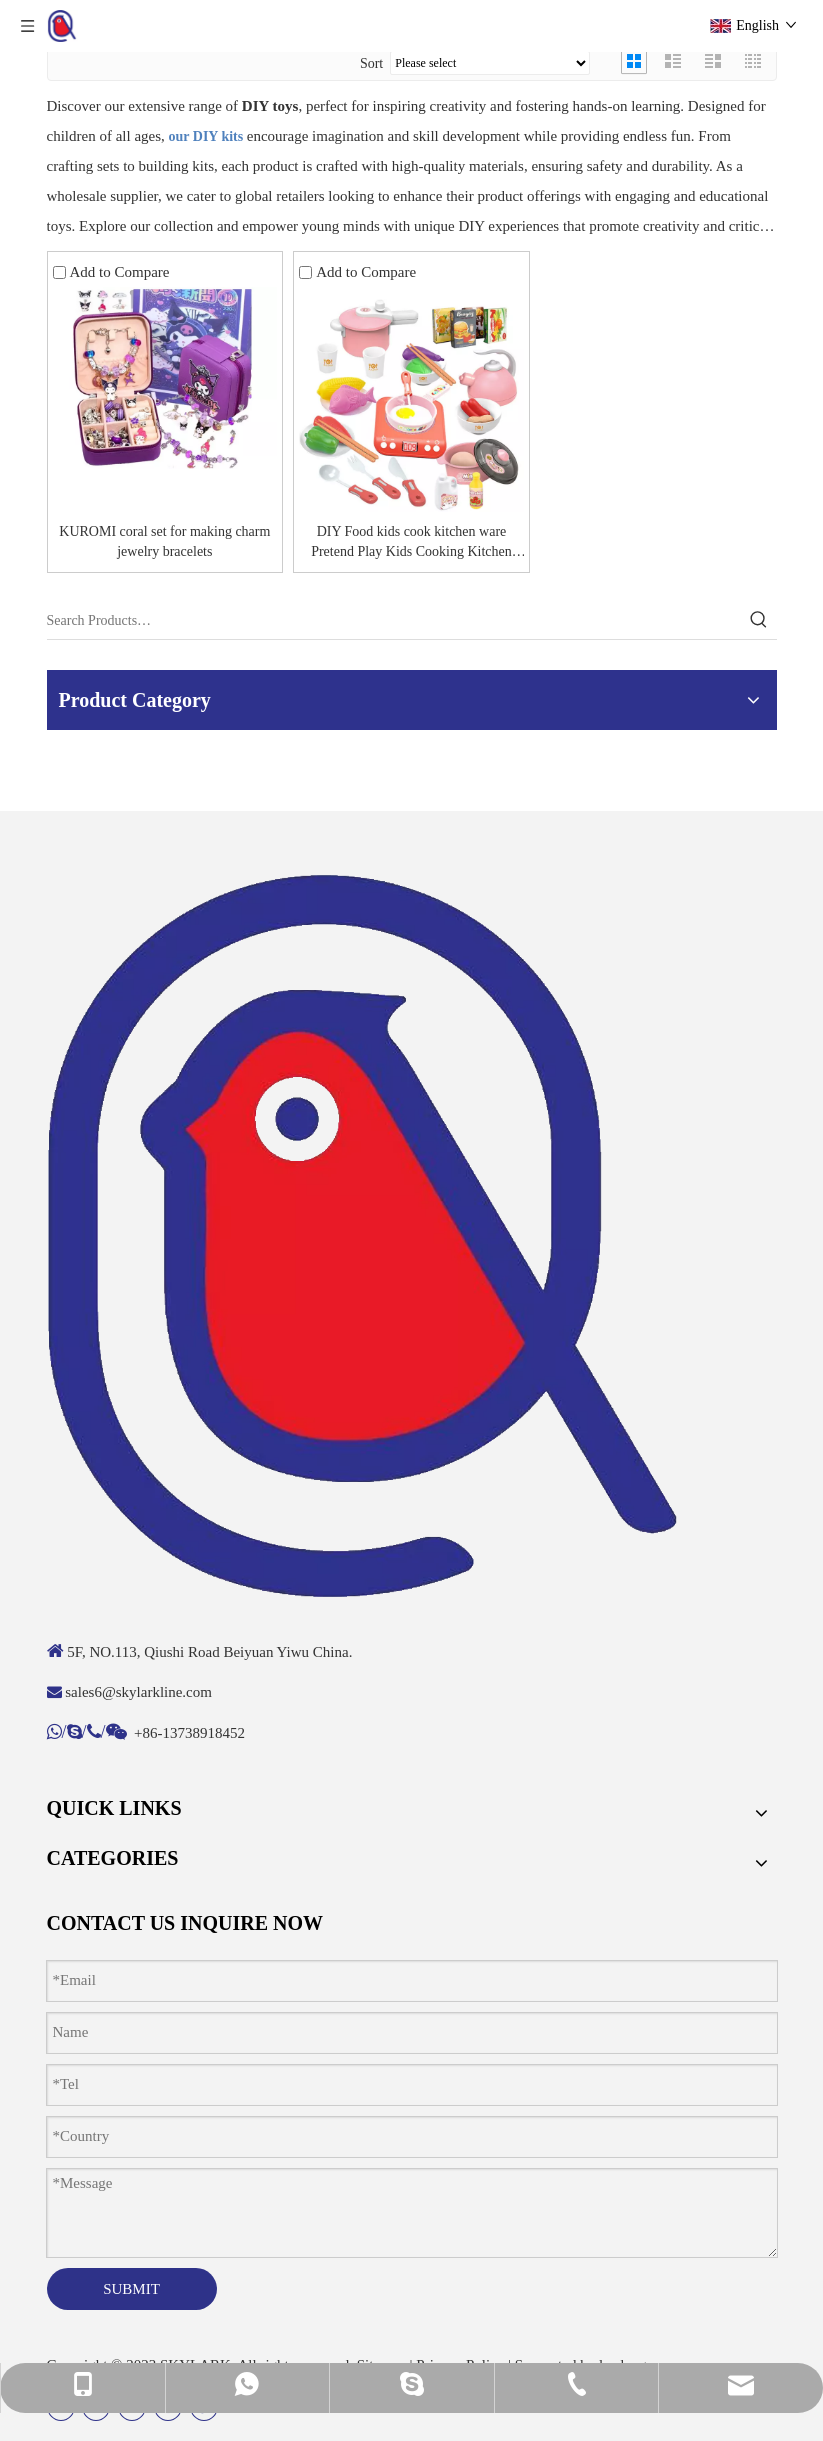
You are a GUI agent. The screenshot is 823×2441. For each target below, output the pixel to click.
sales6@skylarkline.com (138, 1692)
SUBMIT (131, 2289)
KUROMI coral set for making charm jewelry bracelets (164, 541)
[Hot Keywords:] (759, 621)
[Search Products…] (394, 621)
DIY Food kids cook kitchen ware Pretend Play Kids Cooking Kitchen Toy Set (411, 543)
